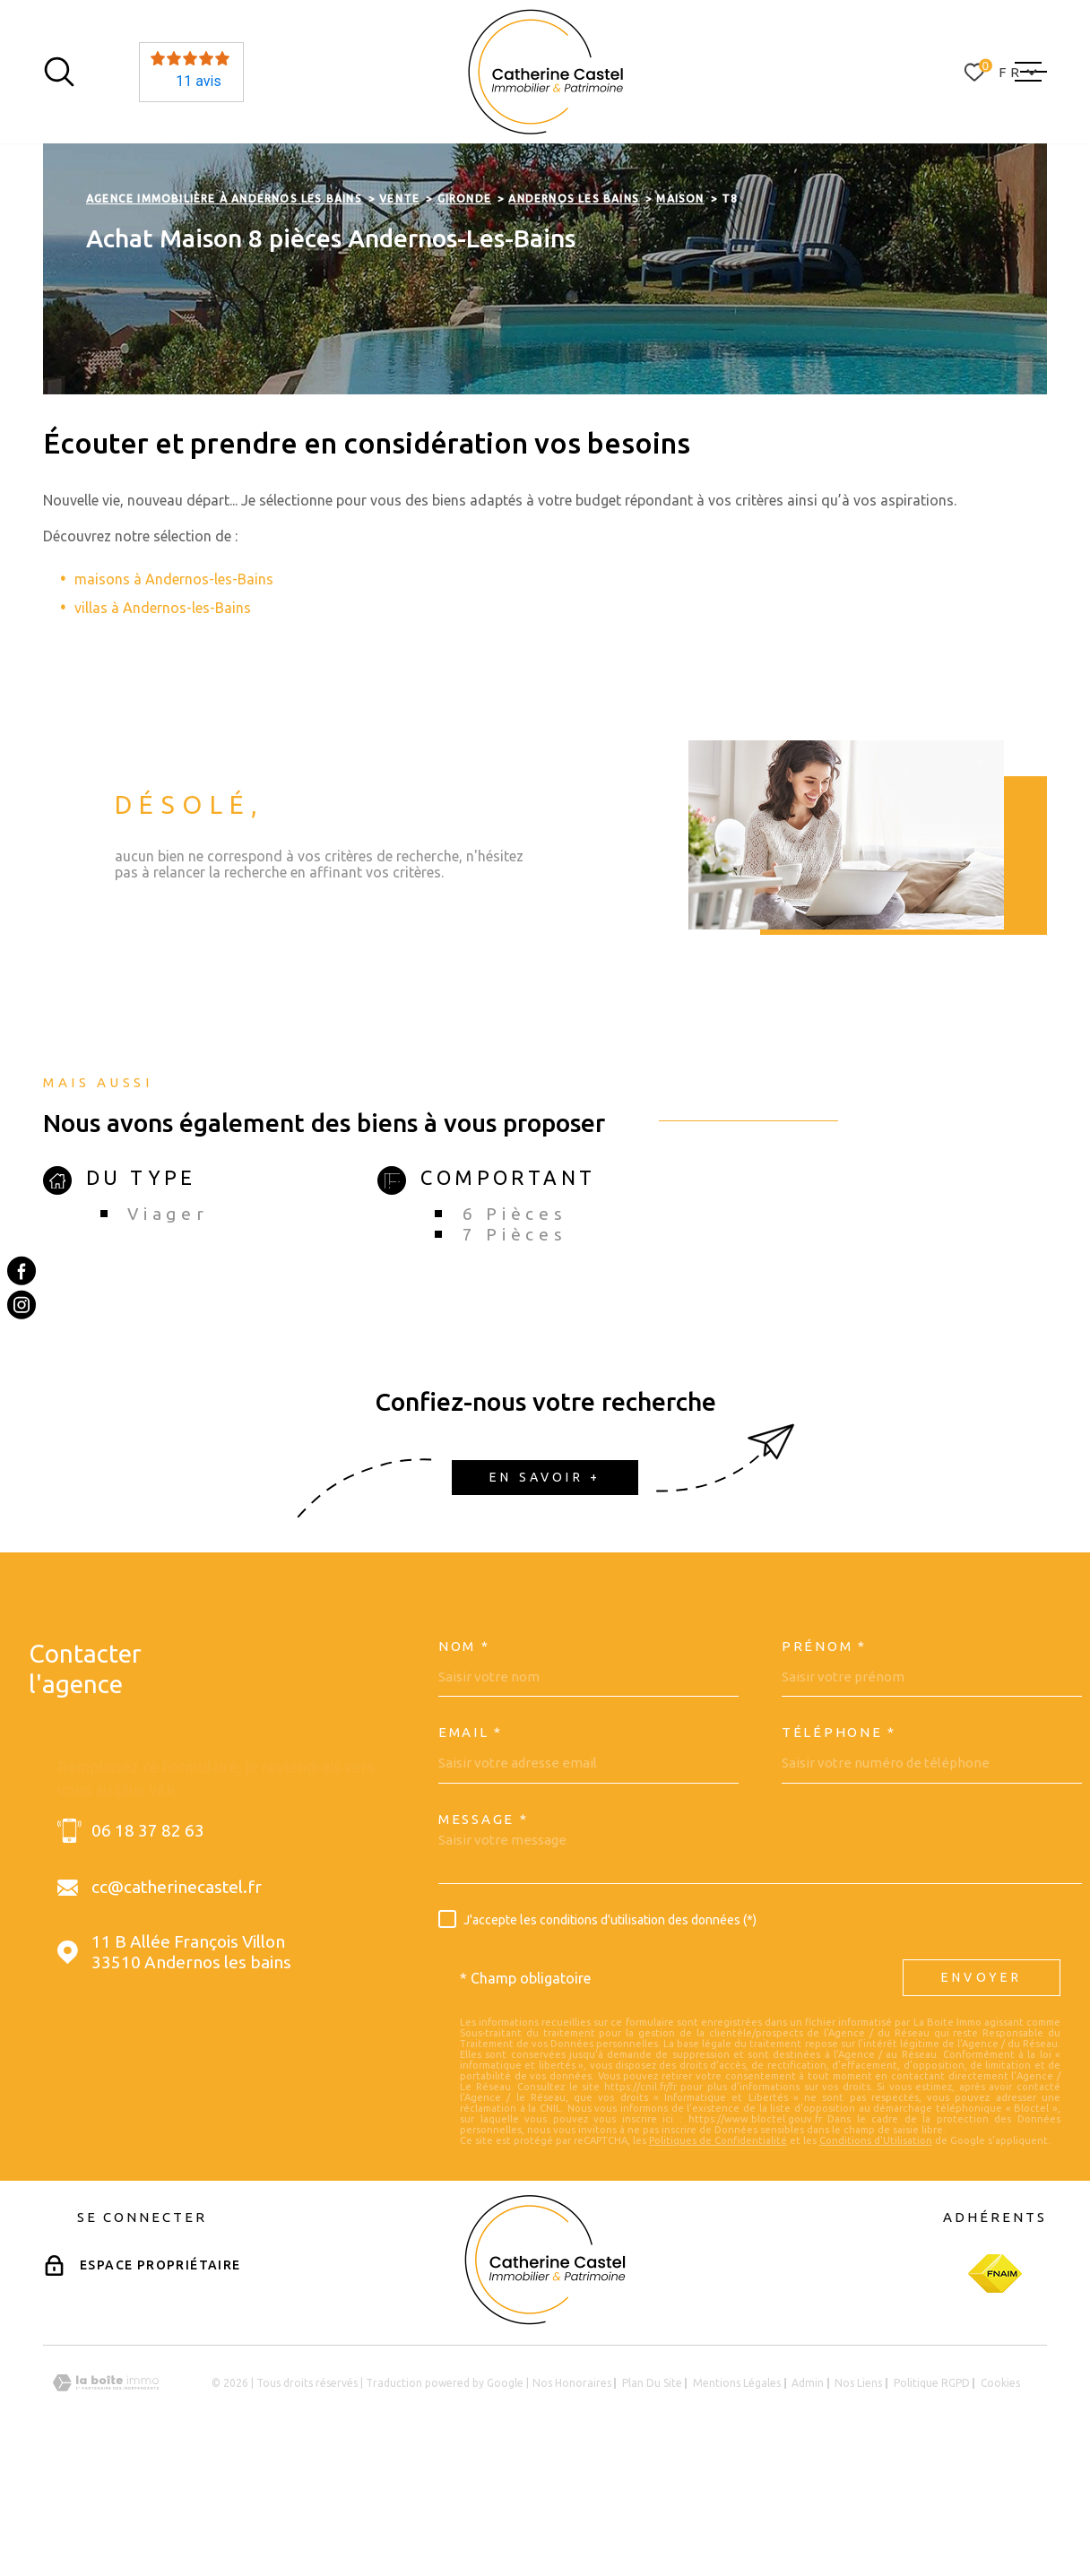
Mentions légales (737, 2496)
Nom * (464, 1759)
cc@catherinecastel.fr (176, 2000)
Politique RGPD (932, 2496)
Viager (167, 1326)
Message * (483, 1932)
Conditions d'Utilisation (875, 2253)
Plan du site (652, 2496)
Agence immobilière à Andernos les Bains (224, 311)
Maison (680, 311)
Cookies (1000, 2496)
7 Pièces (515, 1347)
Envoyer (981, 2091)
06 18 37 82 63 (147, 1944)
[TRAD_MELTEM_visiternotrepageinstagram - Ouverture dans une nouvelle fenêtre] (21, 1305)
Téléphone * (839, 1846)
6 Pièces (515, 1326)
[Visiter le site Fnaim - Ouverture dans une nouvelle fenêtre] (995, 2387)
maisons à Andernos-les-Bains (173, 692)
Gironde (464, 311)
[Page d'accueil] (545, 71)
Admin (808, 2496)
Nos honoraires (571, 2496)
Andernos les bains (573, 311)
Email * (470, 1846)
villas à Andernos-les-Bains (162, 721)
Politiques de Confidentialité (718, 2253)
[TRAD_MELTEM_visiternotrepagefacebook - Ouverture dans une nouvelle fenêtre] (21, 1271)
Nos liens (858, 2496)
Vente (399, 311)
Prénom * (824, 1759)
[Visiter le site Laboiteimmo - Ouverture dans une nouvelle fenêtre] (106, 2496)
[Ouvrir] (59, 72)
